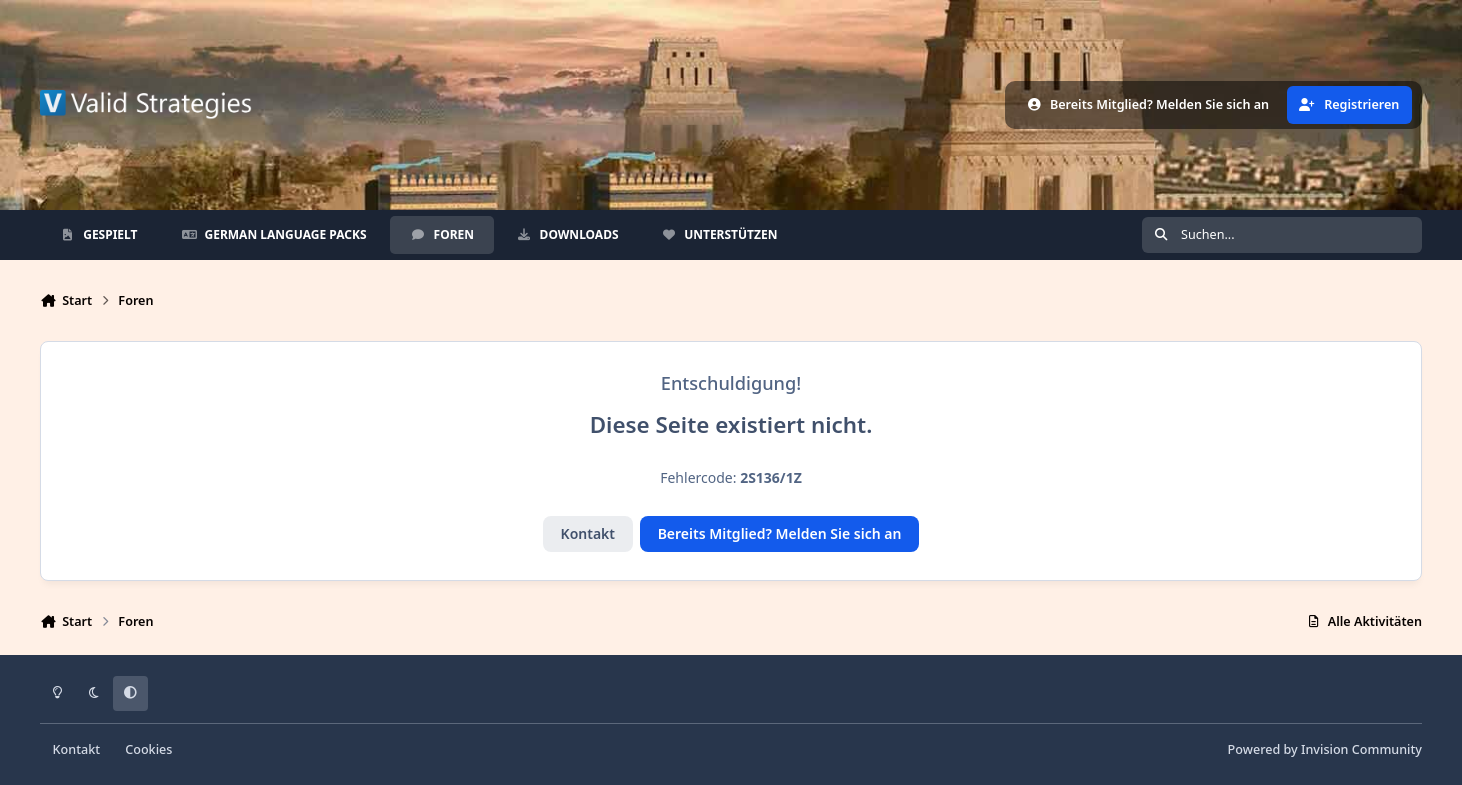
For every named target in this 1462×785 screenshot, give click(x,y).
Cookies (148, 749)
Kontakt (588, 533)
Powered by (1325, 749)
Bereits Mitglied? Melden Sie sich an (780, 533)
